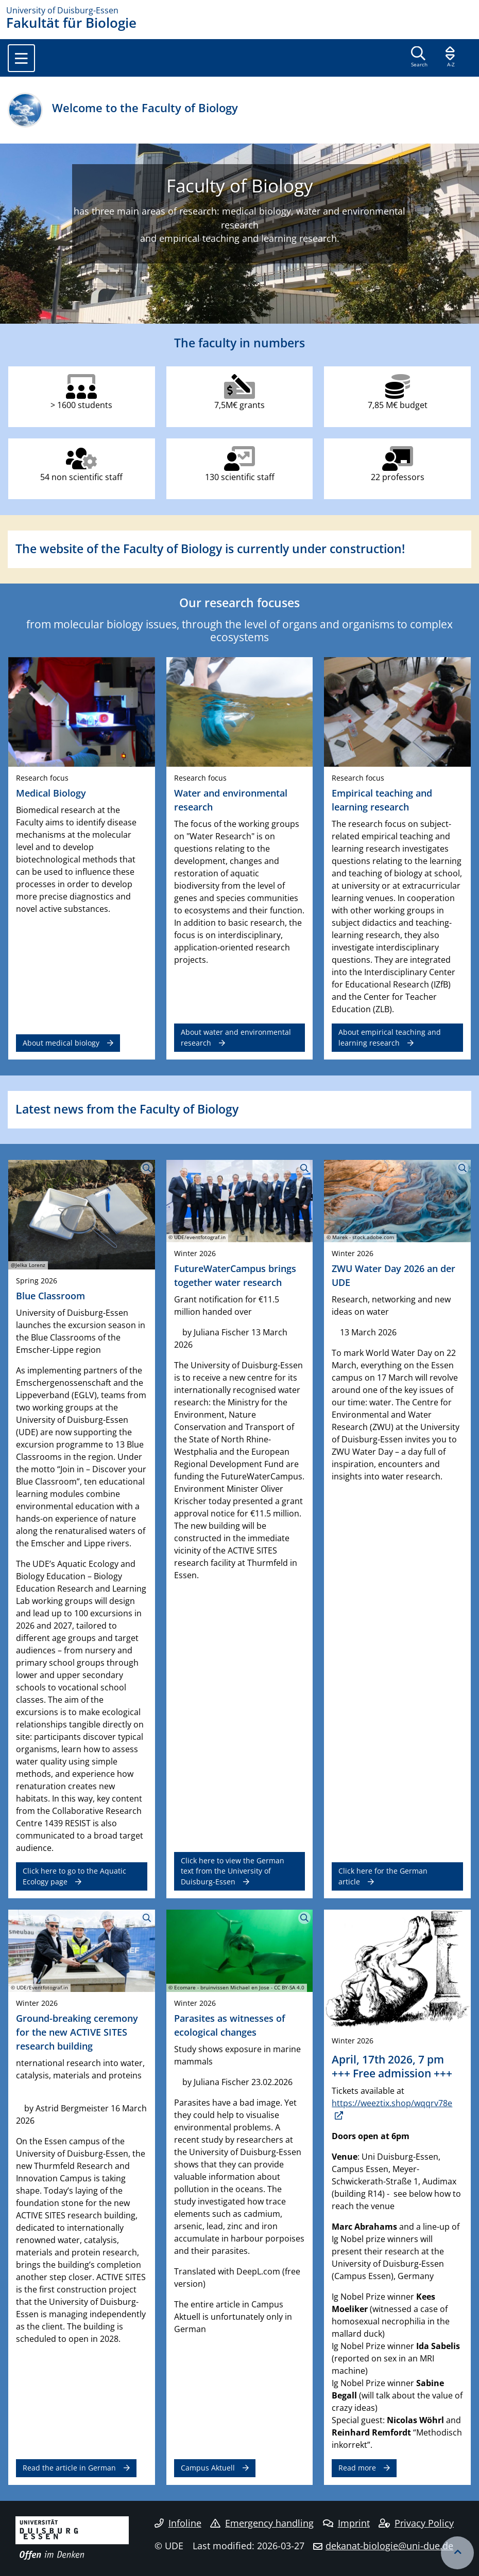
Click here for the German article (382, 1876)
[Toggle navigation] (21, 58)
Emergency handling (262, 2523)
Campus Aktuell (208, 2468)
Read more (357, 2468)
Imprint (346, 2523)
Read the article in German (69, 2468)
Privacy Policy (416, 2523)
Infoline (178, 2523)
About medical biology (61, 1043)
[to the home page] (239, 10)
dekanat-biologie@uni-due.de (389, 2545)
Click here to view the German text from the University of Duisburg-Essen (232, 1871)
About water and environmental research (236, 1037)
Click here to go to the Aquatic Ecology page (74, 1876)
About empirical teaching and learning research (389, 1037)
